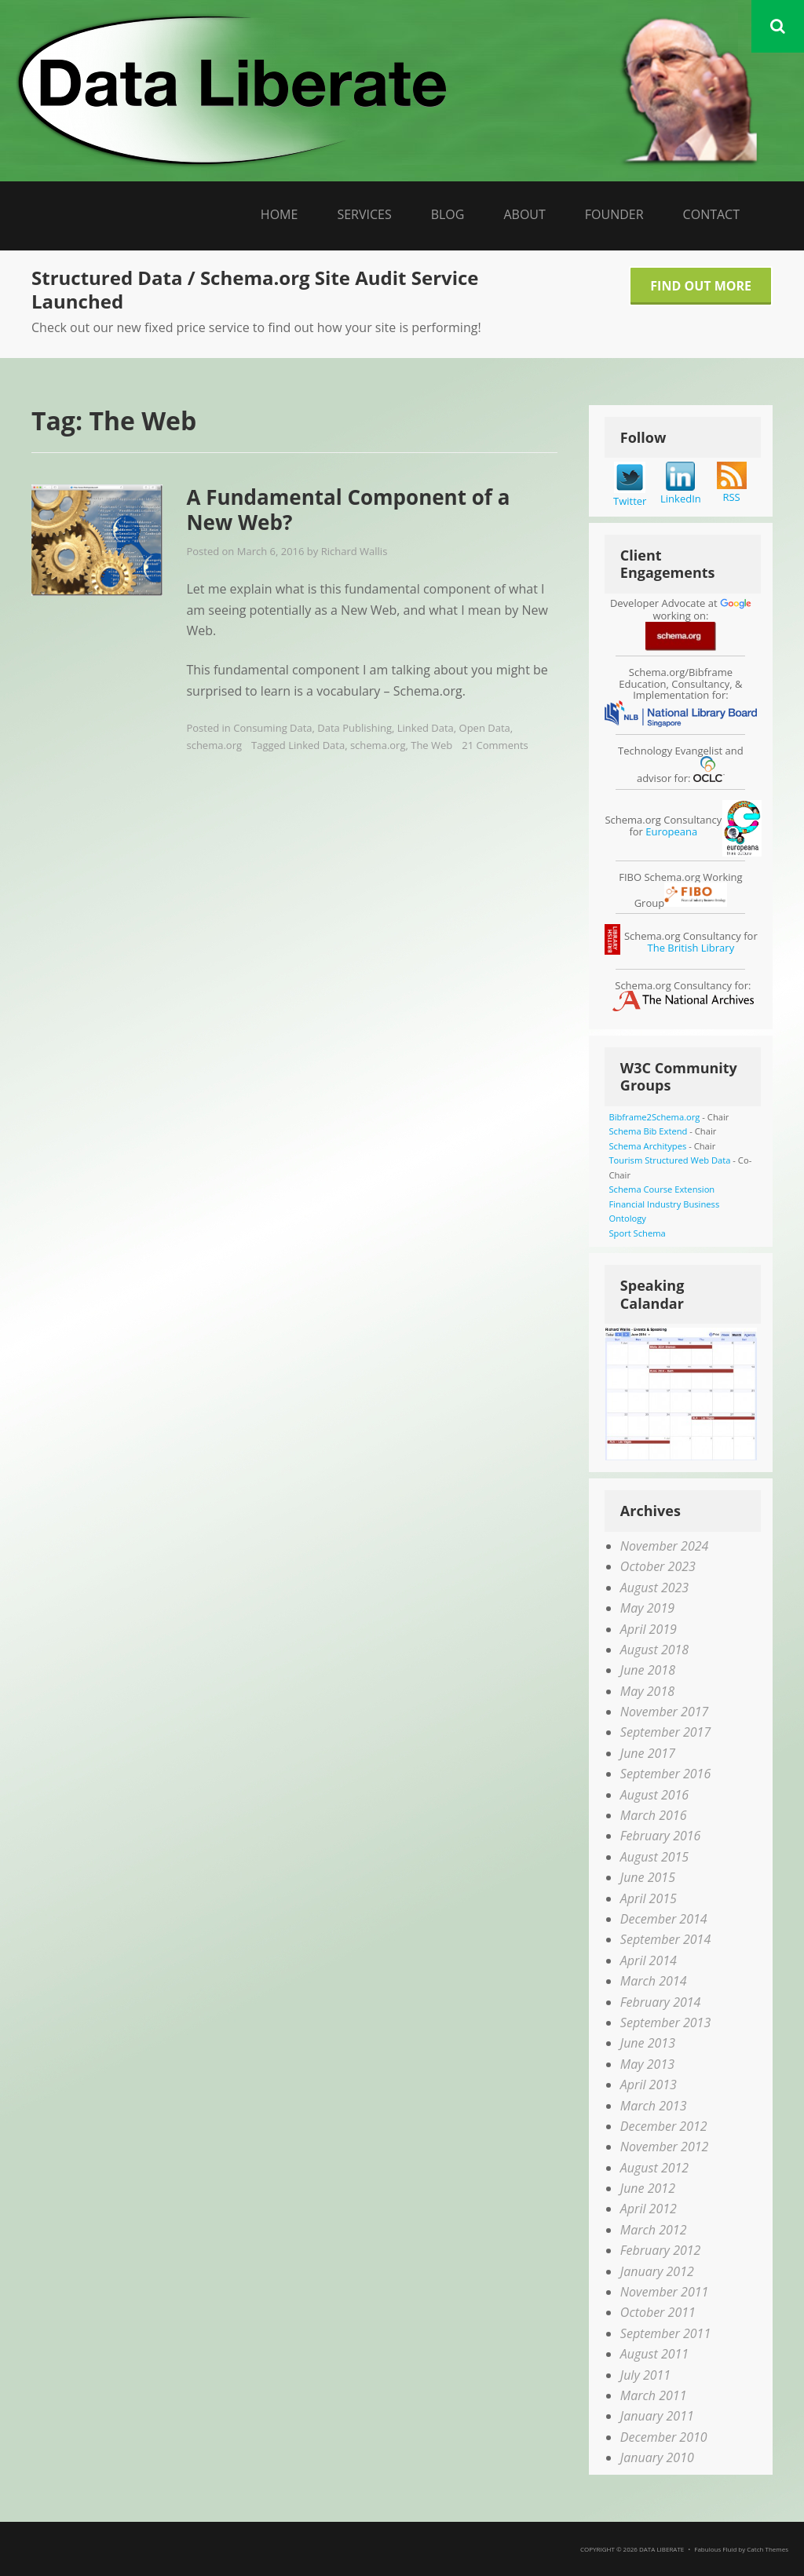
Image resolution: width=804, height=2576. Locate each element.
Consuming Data (272, 728)
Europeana (671, 831)
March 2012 (653, 2229)
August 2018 (654, 1649)
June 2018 (647, 1670)
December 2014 (663, 1918)
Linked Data (425, 728)
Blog (448, 214)
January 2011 (657, 2415)
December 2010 (663, 2437)
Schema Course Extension (661, 1189)
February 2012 (660, 2250)
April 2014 (648, 1960)
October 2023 (658, 1566)
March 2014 (653, 1981)
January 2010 (657, 2457)
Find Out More (700, 285)
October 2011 (658, 2312)
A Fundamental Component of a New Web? (348, 510)
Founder (614, 214)
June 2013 (647, 2043)
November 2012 (664, 2146)
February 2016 (660, 1835)
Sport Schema (636, 1233)
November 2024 (664, 1546)
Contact (711, 214)
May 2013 (647, 2064)
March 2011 (653, 2395)
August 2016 (654, 1794)
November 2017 (664, 1711)
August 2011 (654, 2353)
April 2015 (648, 1898)
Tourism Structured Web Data (669, 1160)
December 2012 (663, 2126)
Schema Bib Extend (647, 1131)
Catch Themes (767, 2549)
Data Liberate (661, 2549)
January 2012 (657, 2271)
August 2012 (654, 2167)
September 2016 (665, 1773)
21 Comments (495, 745)
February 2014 (660, 2002)
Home (279, 214)
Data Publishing (354, 728)
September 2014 (665, 1939)
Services (364, 214)
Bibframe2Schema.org (654, 1117)
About (524, 214)
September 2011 (665, 2333)
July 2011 (645, 2375)
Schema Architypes (647, 1146)
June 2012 (647, 2188)
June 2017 (647, 1753)
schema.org (214, 745)
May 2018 (647, 1691)
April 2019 (648, 1629)
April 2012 (648, 2208)
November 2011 (664, 2291)
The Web (431, 745)
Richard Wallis (354, 551)
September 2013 (665, 2022)
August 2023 (654, 1587)
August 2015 (654, 1856)
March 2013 (653, 2105)
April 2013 (648, 2084)
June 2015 (647, 1877)
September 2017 (665, 1732)
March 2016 (653, 1815)
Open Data (484, 728)
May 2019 (647, 1608)
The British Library (691, 948)
